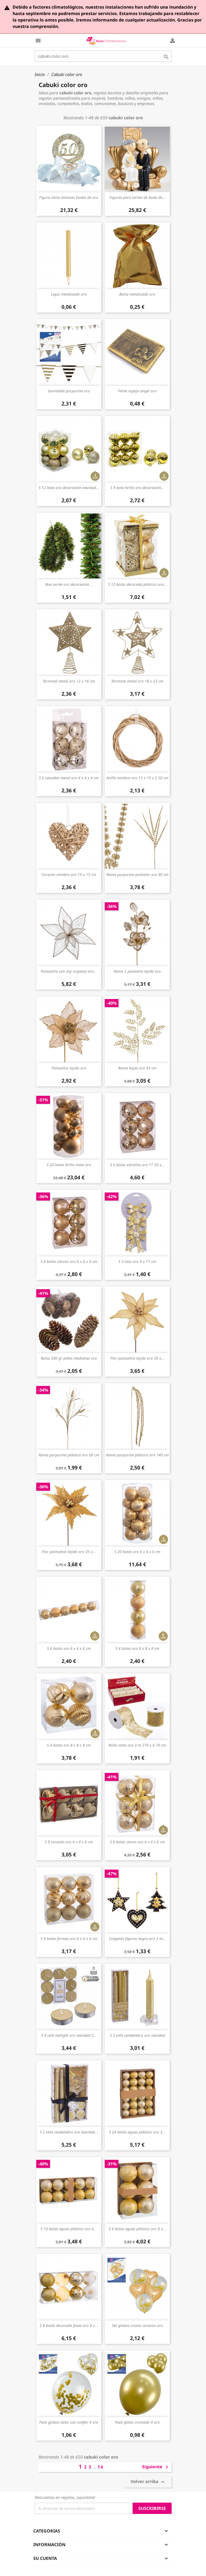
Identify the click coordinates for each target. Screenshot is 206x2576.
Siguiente (156, 2467)
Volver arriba (148, 2482)
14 (100, 2467)
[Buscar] (103, 56)
